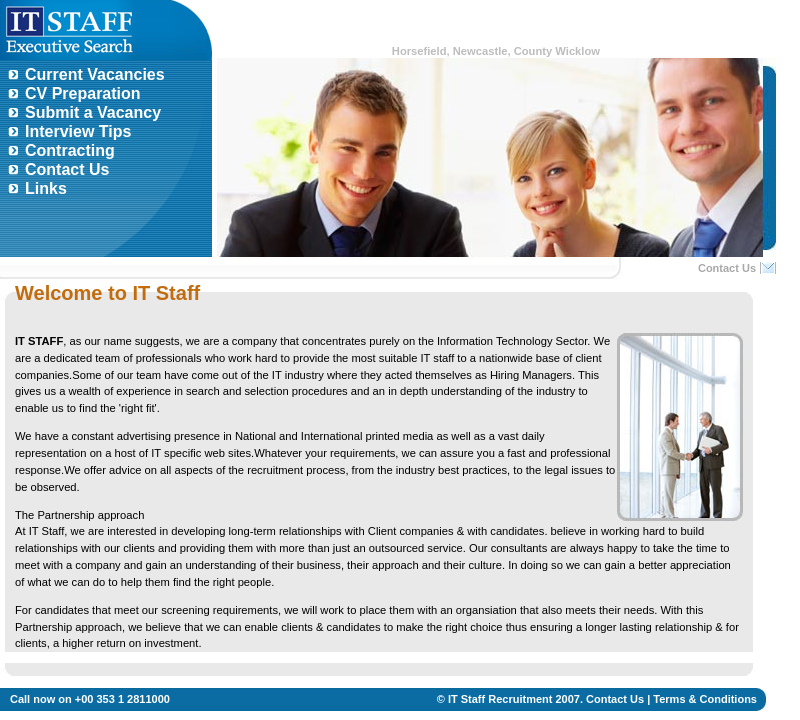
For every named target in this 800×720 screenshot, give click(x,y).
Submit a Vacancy (93, 112)
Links (46, 188)
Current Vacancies (95, 74)
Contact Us (67, 169)
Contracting (70, 150)
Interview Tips (78, 131)
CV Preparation (83, 93)
